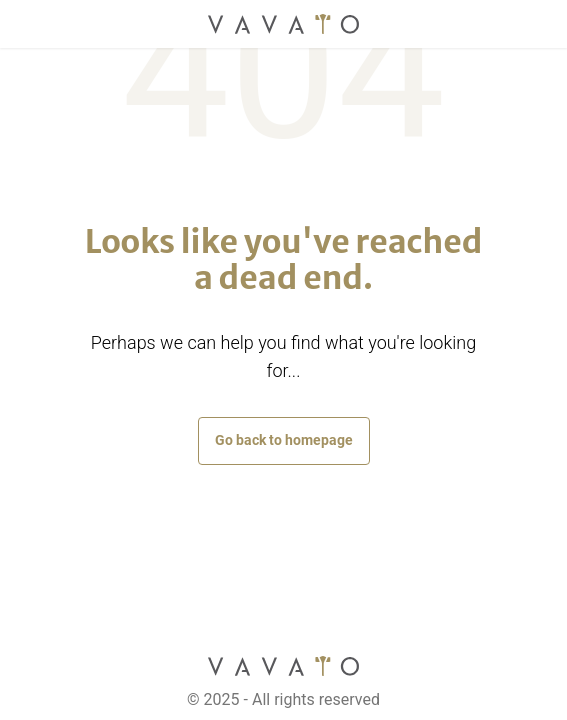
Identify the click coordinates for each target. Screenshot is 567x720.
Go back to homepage (284, 440)
